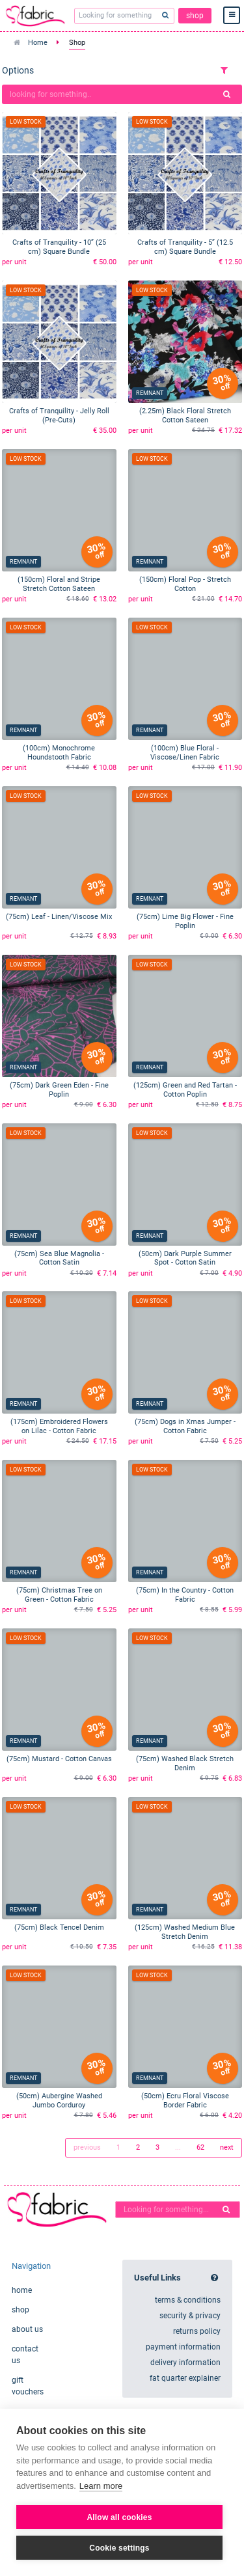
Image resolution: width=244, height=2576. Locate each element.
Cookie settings (119, 2548)
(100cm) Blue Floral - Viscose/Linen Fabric (184, 752)
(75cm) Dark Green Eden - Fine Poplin (59, 1090)
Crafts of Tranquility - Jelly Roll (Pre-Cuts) (59, 415)
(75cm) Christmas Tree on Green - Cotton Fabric (59, 1595)
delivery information (185, 2362)
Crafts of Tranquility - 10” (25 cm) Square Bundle (59, 247)
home (22, 2290)
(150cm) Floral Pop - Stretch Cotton (185, 584)
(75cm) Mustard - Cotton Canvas (59, 1759)
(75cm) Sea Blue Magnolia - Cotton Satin (59, 1258)
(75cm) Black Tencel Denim (59, 1927)
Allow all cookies (119, 2517)
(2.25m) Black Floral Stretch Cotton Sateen (185, 415)
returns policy (197, 2331)
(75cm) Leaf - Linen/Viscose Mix (59, 916)
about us (27, 2329)
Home (37, 42)
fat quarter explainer (185, 2378)
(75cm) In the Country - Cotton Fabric (185, 1595)
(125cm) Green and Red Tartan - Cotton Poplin (185, 1090)
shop (195, 15)
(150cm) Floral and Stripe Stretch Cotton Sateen (59, 584)
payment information (183, 2346)
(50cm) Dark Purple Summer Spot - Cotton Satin (185, 1258)
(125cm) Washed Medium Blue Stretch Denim (185, 1932)
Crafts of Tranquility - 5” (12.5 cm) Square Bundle (185, 247)
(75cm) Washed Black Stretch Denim (185, 1763)
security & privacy (190, 2315)
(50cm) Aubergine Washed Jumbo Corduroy (59, 2100)
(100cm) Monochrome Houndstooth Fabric (59, 752)
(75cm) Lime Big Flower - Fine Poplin (185, 921)
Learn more (100, 2486)
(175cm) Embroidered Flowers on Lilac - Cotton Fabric (59, 1426)
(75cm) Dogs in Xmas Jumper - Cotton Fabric (185, 1426)
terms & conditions (188, 2300)
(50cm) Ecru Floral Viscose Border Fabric (185, 2100)
